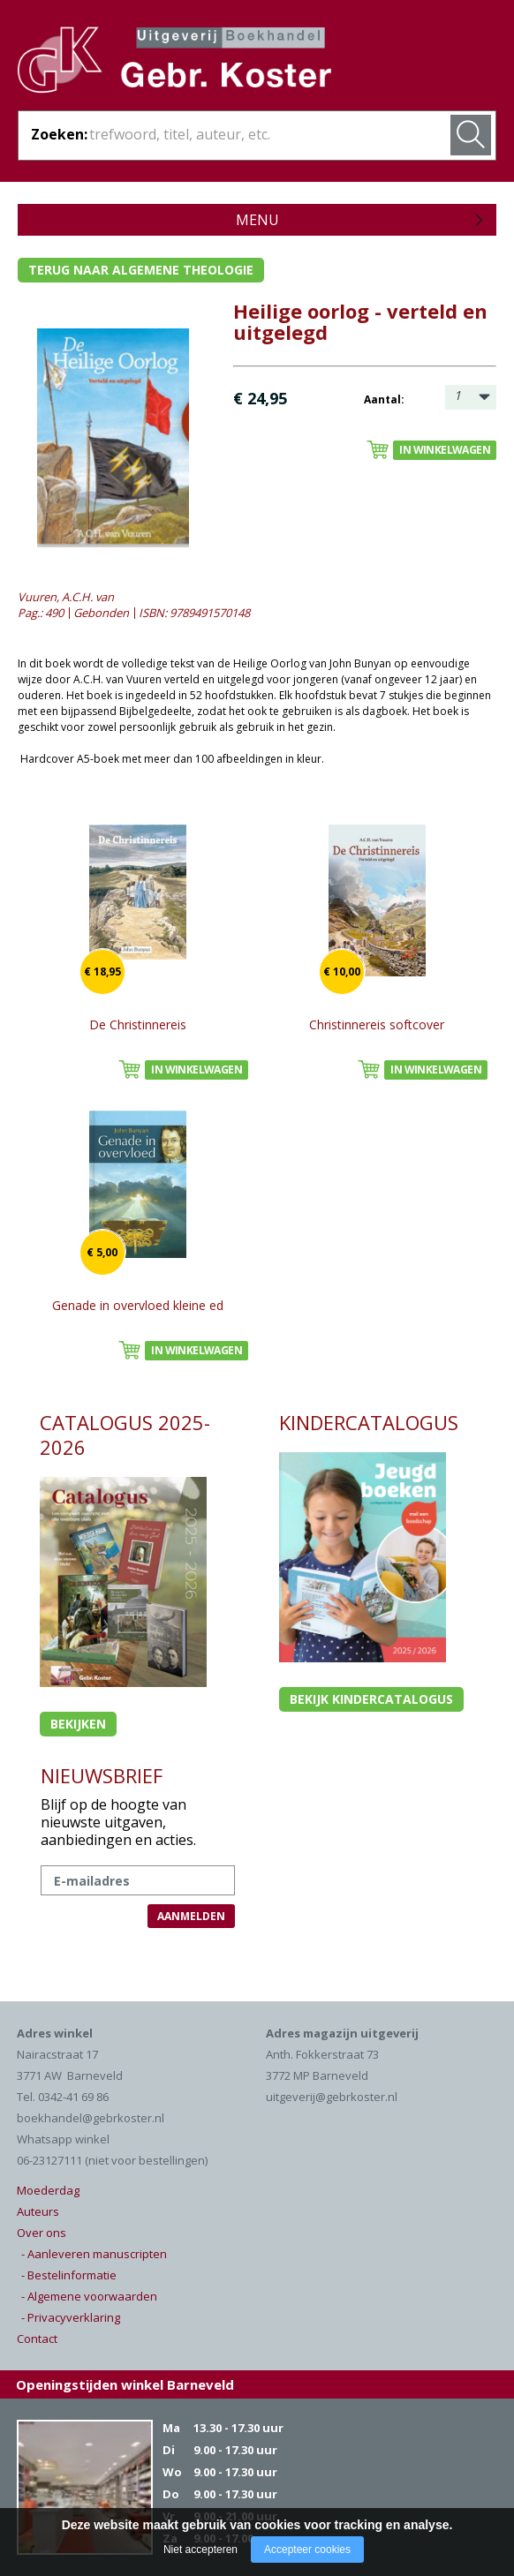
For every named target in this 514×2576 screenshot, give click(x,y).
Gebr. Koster (174, 62)
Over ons (41, 2233)
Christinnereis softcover (376, 1024)
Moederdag (48, 2190)
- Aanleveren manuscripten (94, 2254)
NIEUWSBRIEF (102, 1775)
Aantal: (384, 399)
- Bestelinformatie (69, 2275)
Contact (37, 2338)
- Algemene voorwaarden (89, 2296)
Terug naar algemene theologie (140, 269)
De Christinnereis (137, 1024)
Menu (257, 220)
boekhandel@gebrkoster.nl (90, 2118)
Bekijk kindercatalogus (371, 1699)
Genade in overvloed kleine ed (137, 1305)
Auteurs (38, 2211)
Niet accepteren (200, 2549)
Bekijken (78, 1723)
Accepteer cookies (307, 2549)
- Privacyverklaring (70, 2317)
